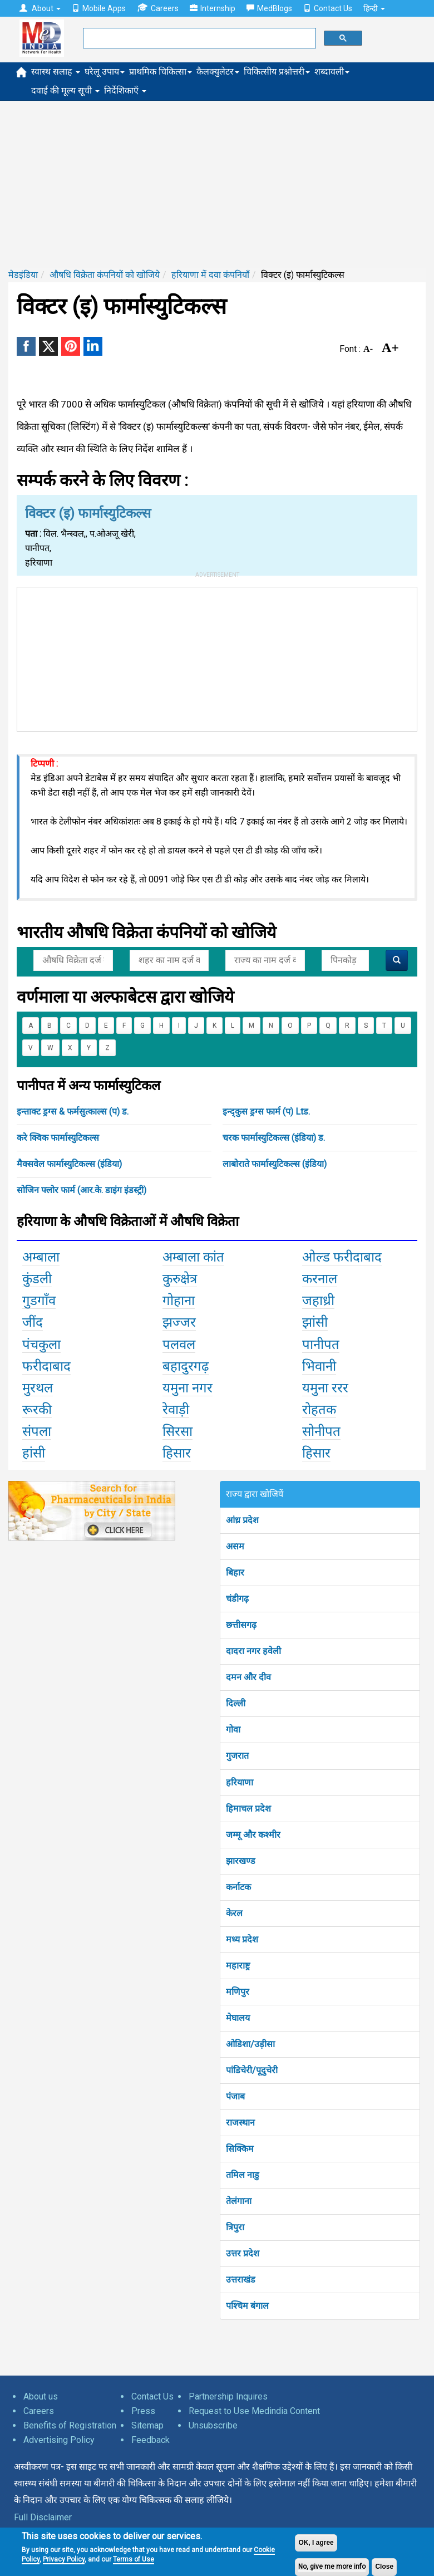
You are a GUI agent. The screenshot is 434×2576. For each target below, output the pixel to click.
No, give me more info (332, 2566)
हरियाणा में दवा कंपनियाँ (210, 274)
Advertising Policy (59, 2440)
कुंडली (37, 1279)
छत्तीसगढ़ (241, 1625)
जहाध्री (318, 1300)
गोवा (233, 1729)
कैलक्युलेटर (217, 71)
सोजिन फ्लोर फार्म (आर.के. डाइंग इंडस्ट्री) (81, 1190)
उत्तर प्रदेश (242, 2253)
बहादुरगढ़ (185, 1366)
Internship (212, 8)
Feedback (150, 2440)
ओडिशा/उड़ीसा (250, 2044)
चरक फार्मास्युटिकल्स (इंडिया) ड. (274, 1137)
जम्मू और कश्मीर (253, 1834)
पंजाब (235, 2096)
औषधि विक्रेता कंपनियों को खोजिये (105, 274)
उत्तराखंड (240, 2279)
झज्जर (179, 1322)
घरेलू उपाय (105, 71)
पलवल (178, 1344)
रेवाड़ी (175, 1409)
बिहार (235, 1572)
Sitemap (147, 2425)
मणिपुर (237, 1991)
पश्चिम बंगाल (247, 2305)
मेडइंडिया (23, 274)
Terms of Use (133, 2559)
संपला (36, 1431)
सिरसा (177, 1431)
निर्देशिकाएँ (125, 90)
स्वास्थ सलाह (55, 71)
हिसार (176, 1453)
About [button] (40, 8)
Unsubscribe (213, 2425)
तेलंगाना (238, 2201)
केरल (234, 1913)
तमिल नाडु (242, 2175)
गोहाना (178, 1300)
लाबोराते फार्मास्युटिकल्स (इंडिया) (275, 1164)
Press (143, 2411)
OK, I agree (315, 2542)
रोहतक (319, 1409)
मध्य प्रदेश (242, 1939)
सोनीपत (321, 1431)
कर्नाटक (238, 1887)
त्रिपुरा (235, 2227)
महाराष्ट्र (238, 1965)
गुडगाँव (39, 1300)
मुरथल (37, 1388)
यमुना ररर (325, 1388)
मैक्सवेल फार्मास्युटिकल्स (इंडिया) (69, 1164)
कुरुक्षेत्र (179, 1279)
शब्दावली (331, 71)
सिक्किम (240, 2148)
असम (235, 1546)
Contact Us (327, 8)
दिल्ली (235, 1703)
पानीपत (320, 1344)
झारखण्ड (240, 1861)
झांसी (315, 1322)
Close (384, 2566)
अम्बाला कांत (193, 1257)
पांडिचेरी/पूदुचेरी (252, 2070)
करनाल (319, 1279)
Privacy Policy (64, 2559)
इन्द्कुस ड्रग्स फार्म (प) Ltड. (266, 1111)
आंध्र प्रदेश (242, 1520)
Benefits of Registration (69, 2425)
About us (40, 2396)
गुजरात (237, 1755)
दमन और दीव (248, 1677)
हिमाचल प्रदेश (248, 1808)
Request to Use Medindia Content (254, 2411)
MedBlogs (269, 8)
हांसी (33, 1453)
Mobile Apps (99, 8)
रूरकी (37, 1409)
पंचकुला (41, 1344)
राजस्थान (240, 2122)
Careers (158, 8)
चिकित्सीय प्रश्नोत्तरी (277, 71)
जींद (32, 1322)
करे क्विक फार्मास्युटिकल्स (58, 1137)
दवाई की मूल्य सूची (65, 90)
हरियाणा (239, 1782)
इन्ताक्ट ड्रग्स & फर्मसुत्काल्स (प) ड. (73, 1111)
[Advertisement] (217, 184)
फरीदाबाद (46, 1366)
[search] (198, 38)
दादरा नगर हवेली (253, 1651)
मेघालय (238, 2018)
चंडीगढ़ (237, 1598)
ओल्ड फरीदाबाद (342, 1257)
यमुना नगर (187, 1388)
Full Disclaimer (43, 2517)
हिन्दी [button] (374, 8)
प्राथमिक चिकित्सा (160, 71)
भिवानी (319, 1366)
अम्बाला (41, 1257)
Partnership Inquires (228, 2396)
